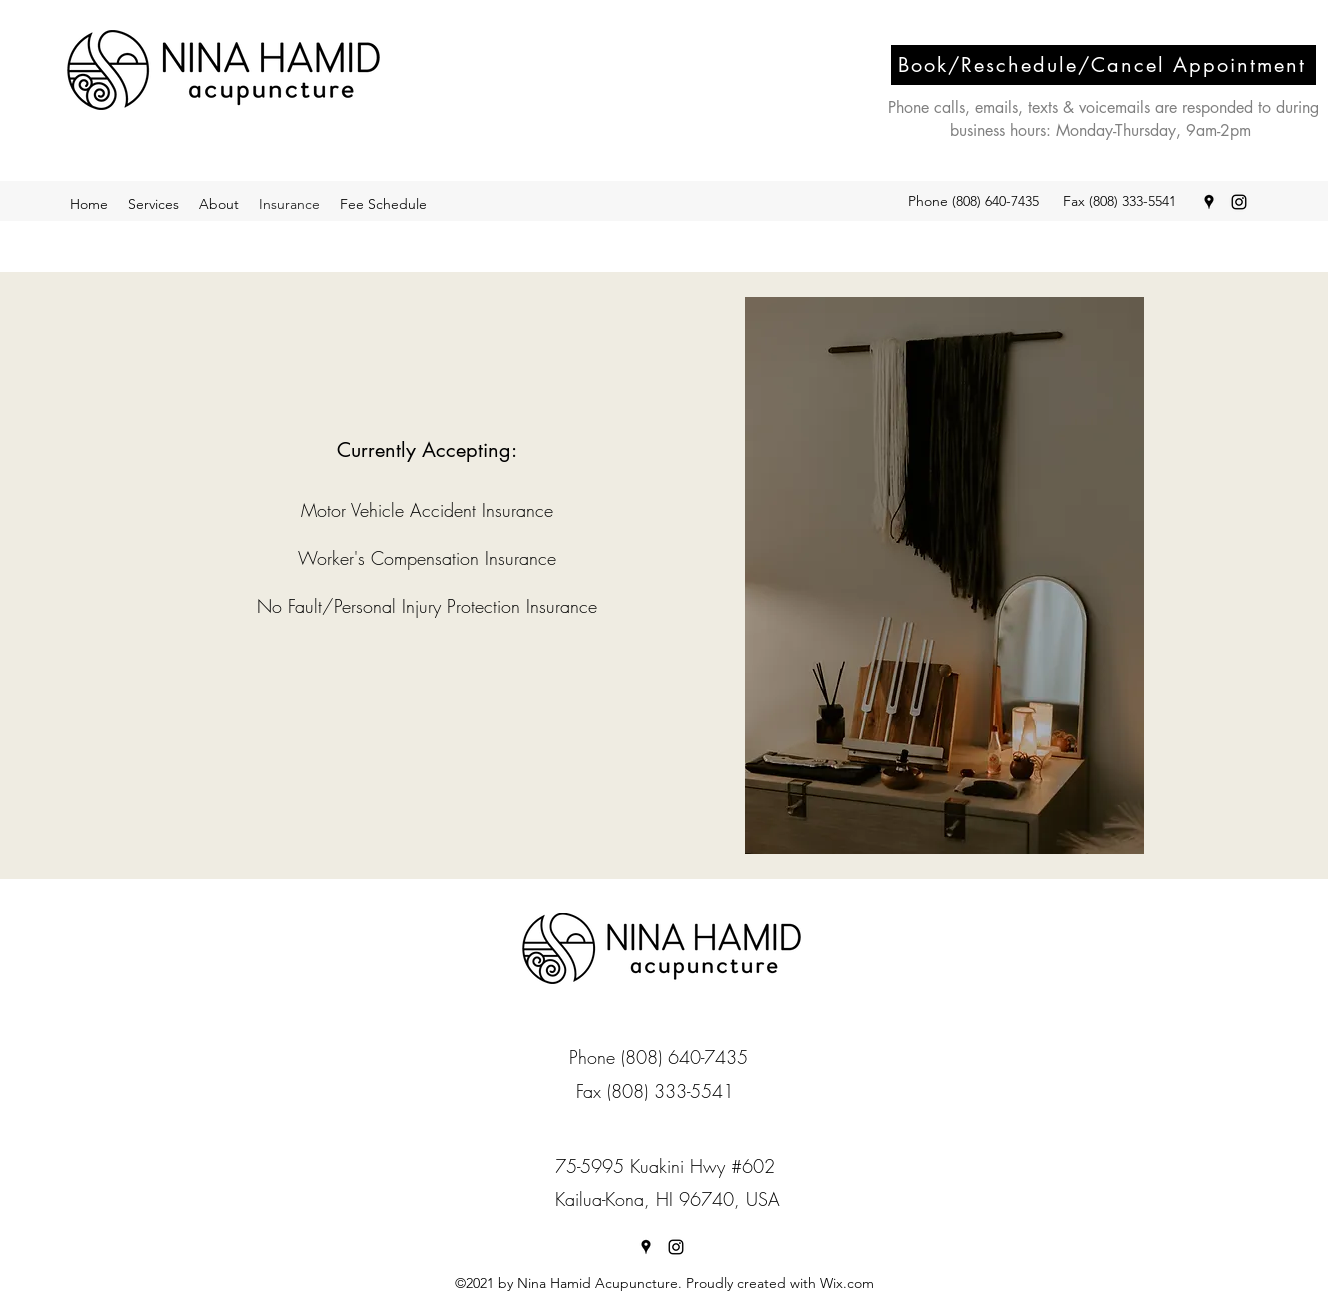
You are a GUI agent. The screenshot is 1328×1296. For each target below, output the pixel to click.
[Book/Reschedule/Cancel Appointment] (1103, 65)
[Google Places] (1209, 202)
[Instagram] (1239, 202)
